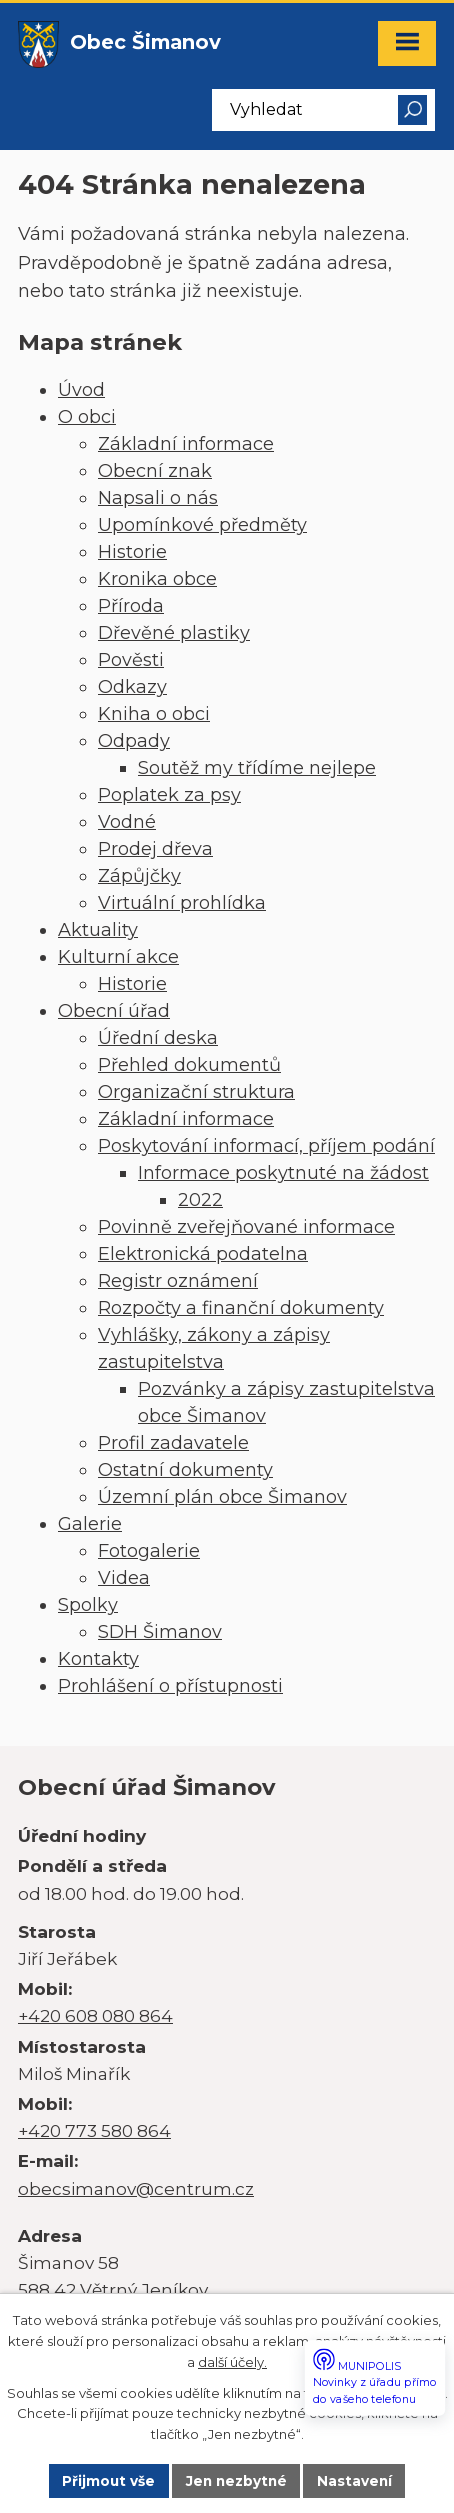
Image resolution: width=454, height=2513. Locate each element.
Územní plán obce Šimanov (222, 1497)
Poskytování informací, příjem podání (266, 1146)
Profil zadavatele (173, 1443)
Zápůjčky (139, 876)
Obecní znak (155, 471)
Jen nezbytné (236, 2481)
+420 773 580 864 (94, 2130)
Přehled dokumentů (189, 1065)
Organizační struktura (196, 1092)
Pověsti (131, 660)
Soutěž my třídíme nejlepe (257, 768)
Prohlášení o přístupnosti (170, 1686)
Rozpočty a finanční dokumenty (241, 1308)
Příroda (131, 606)
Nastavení (354, 2481)
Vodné (127, 822)
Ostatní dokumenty (185, 1470)
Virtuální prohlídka (182, 903)
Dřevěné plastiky (174, 633)
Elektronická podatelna (203, 1254)
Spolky (88, 1605)
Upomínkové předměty (202, 525)
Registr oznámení (178, 1281)
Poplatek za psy (169, 795)
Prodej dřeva (155, 849)
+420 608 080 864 (95, 2015)
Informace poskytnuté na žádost (283, 1173)
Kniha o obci (154, 714)
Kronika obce (157, 579)
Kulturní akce (118, 957)
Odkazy (132, 687)
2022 (200, 1200)
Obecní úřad (114, 1011)
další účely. (232, 2362)
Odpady (134, 741)
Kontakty (98, 1659)
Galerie (90, 1524)
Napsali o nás (158, 498)
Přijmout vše (108, 2481)
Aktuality (98, 930)
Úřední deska (158, 1038)
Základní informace (186, 444)
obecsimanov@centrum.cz (136, 2188)
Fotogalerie (149, 1551)
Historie (132, 552)
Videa (124, 1578)
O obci (87, 417)
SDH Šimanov (160, 1632)
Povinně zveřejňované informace (246, 1227)
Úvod (81, 390)
